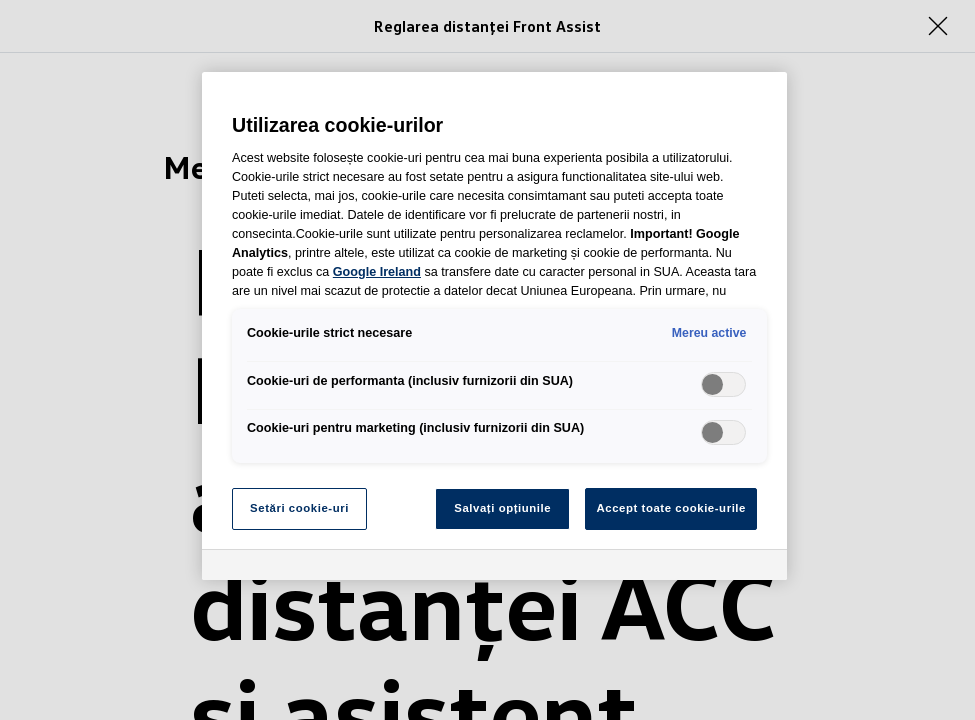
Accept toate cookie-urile (671, 508)
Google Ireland (377, 272)
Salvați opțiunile (502, 508)
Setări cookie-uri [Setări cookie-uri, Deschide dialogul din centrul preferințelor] (299, 508)
